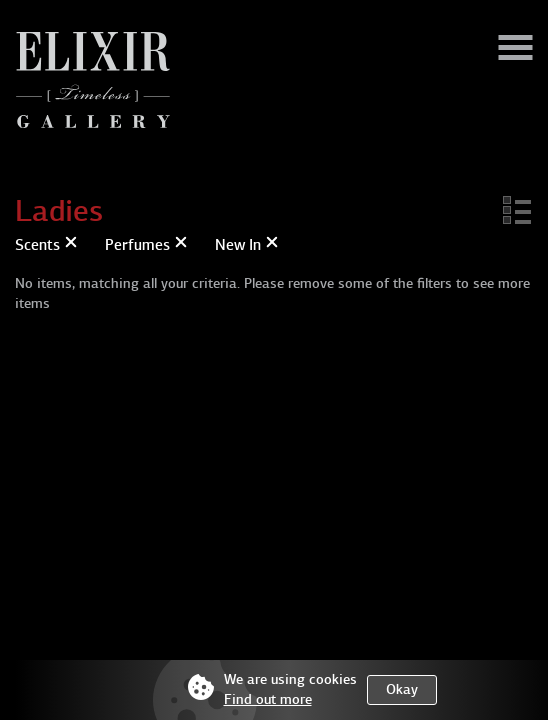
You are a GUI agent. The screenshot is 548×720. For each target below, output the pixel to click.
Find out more (268, 699)
